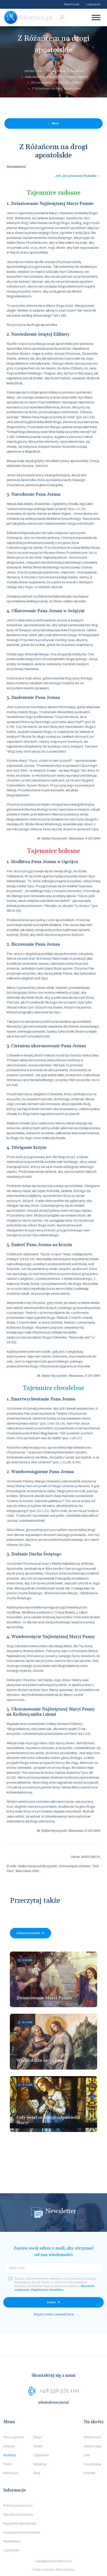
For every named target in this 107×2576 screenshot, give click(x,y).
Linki (87, 2455)
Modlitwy (77, 71)
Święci (37, 2437)
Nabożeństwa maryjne (41, 77)
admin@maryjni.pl (53, 2402)
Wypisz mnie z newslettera (53, 2314)
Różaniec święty (76, 77)
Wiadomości (92, 2437)
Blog (36, 2473)
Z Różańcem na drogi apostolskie (56, 88)
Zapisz (51, 2302)
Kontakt (89, 2473)
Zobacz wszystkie (28, 1933)
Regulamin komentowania (21, 2532)
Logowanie (93, 4)
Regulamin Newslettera (19, 2523)
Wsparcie (39, 2464)
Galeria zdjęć (93, 2446)
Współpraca (11, 2541)
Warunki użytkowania (18, 2514)
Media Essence (65, 2569)
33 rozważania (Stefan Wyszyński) (56, 82)
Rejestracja (71, 4)
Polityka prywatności (17, 2505)
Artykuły (9, 2446)
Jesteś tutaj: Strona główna (44, 71)
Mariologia (10, 2473)
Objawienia (41, 2455)
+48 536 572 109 (59, 2390)
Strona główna (13, 2437)
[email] (53, 2267)
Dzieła (37, 2446)
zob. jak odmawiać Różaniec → (77, 176)
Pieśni (7, 2464)
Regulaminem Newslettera (47, 2289)
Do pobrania (92, 2464)
